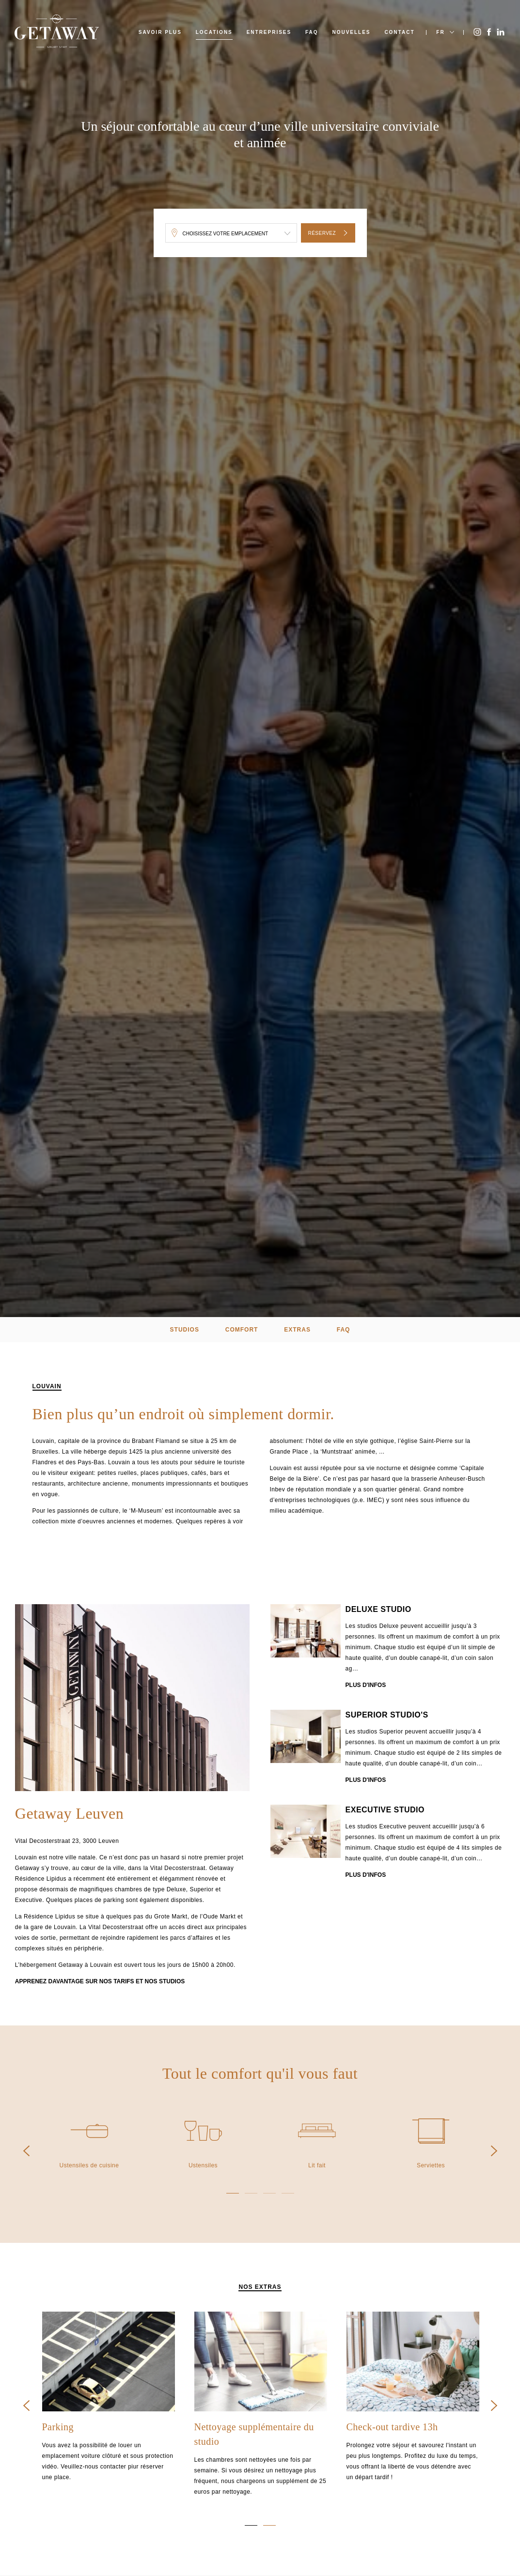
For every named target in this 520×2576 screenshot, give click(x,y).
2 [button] (269, 2526)
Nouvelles (351, 32)
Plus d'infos (366, 1687)
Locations (214, 32)
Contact (399, 32)
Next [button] (494, 2151)
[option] (132, 1699)
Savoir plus (160, 32)
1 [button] (251, 2526)
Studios (184, 1329)
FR (440, 32)
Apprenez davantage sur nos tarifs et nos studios (100, 1982)
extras (297, 1329)
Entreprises (269, 32)
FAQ (311, 32)
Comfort (241, 1329)
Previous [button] (26, 2151)
